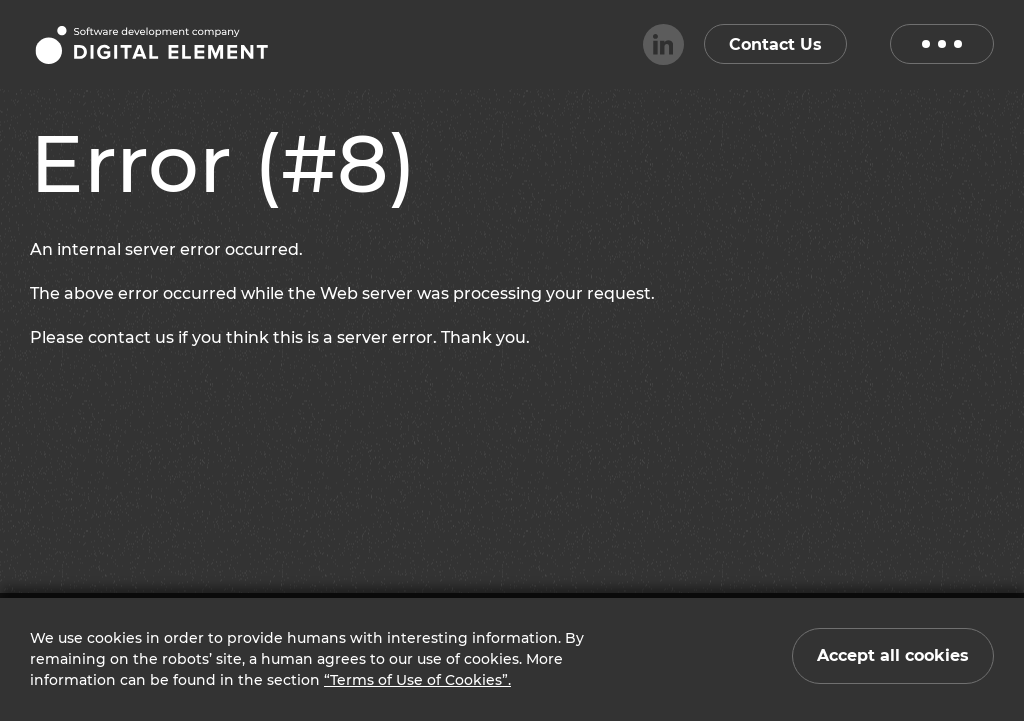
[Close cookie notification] (893, 656)
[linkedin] (663, 44)
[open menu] (942, 44)
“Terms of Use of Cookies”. (417, 680)
